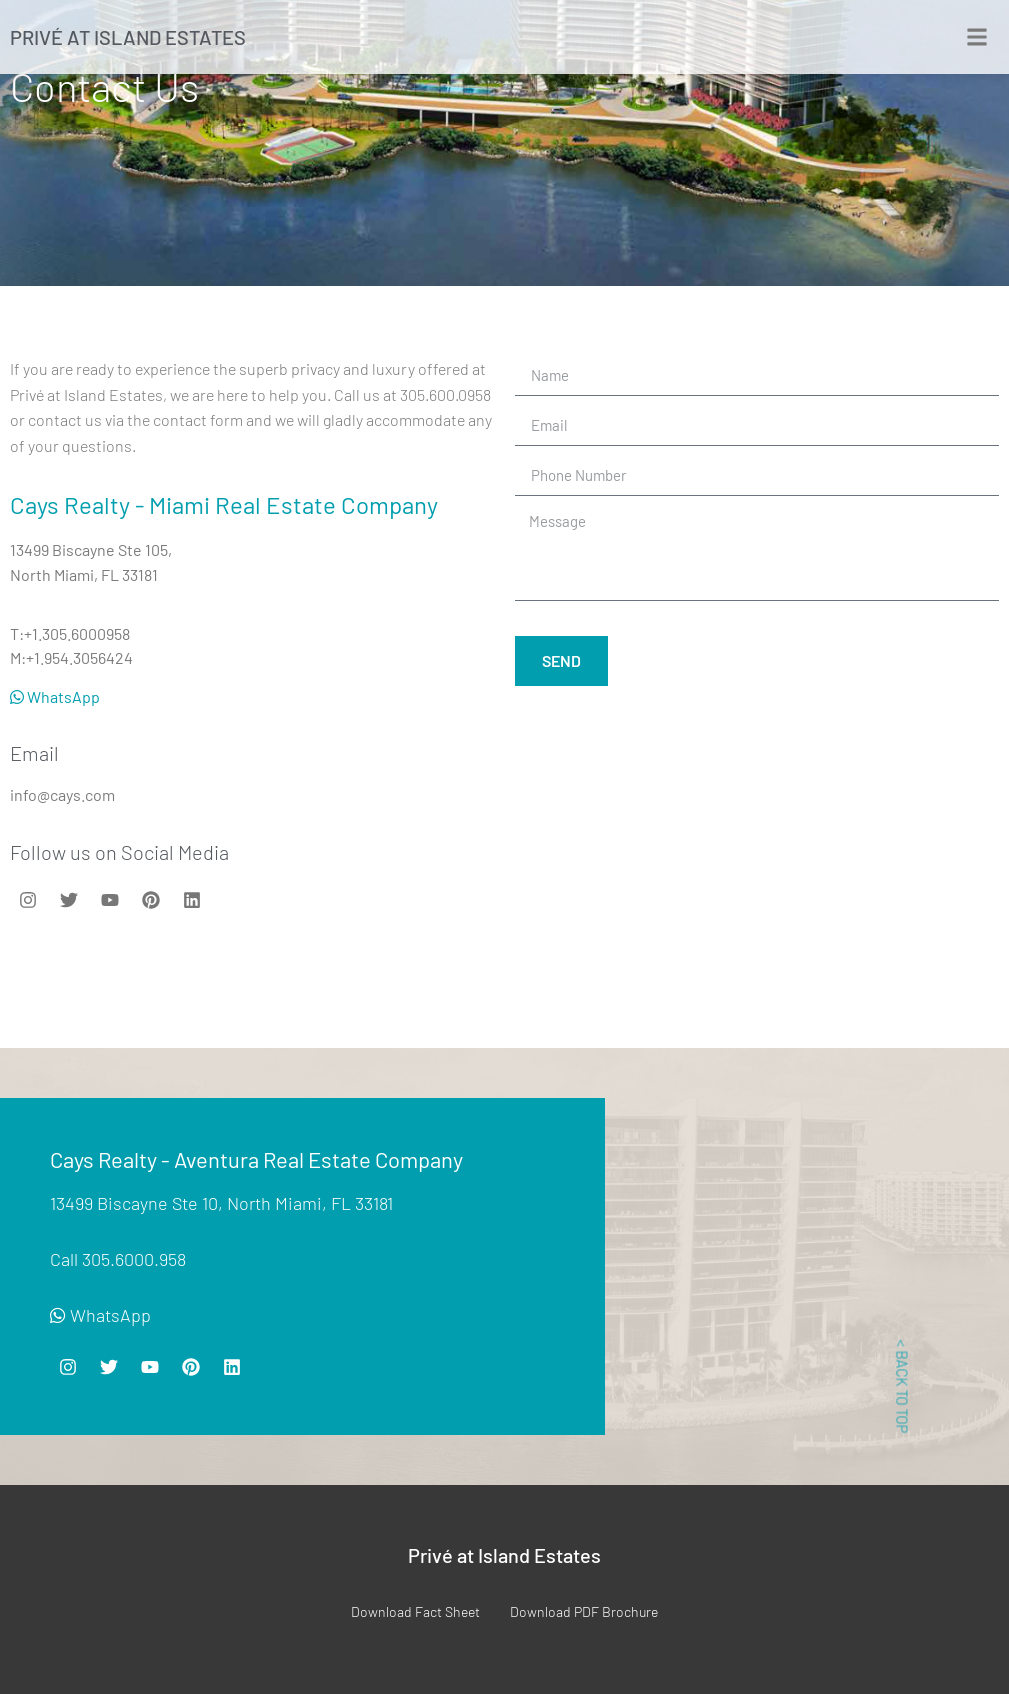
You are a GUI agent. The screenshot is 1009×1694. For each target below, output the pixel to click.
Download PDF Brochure (584, 1611)
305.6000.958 (134, 1259)
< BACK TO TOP (902, 1386)
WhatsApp (55, 696)
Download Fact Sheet (415, 1611)
